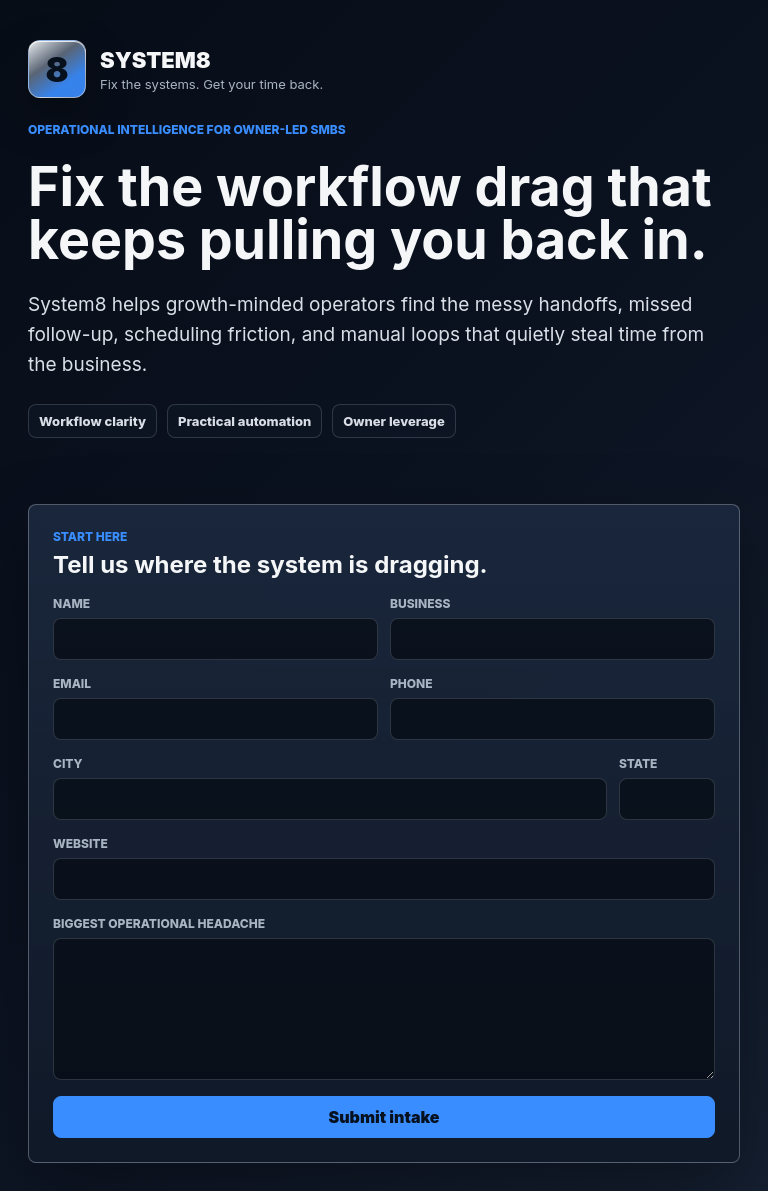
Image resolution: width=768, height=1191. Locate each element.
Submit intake (384, 1117)
